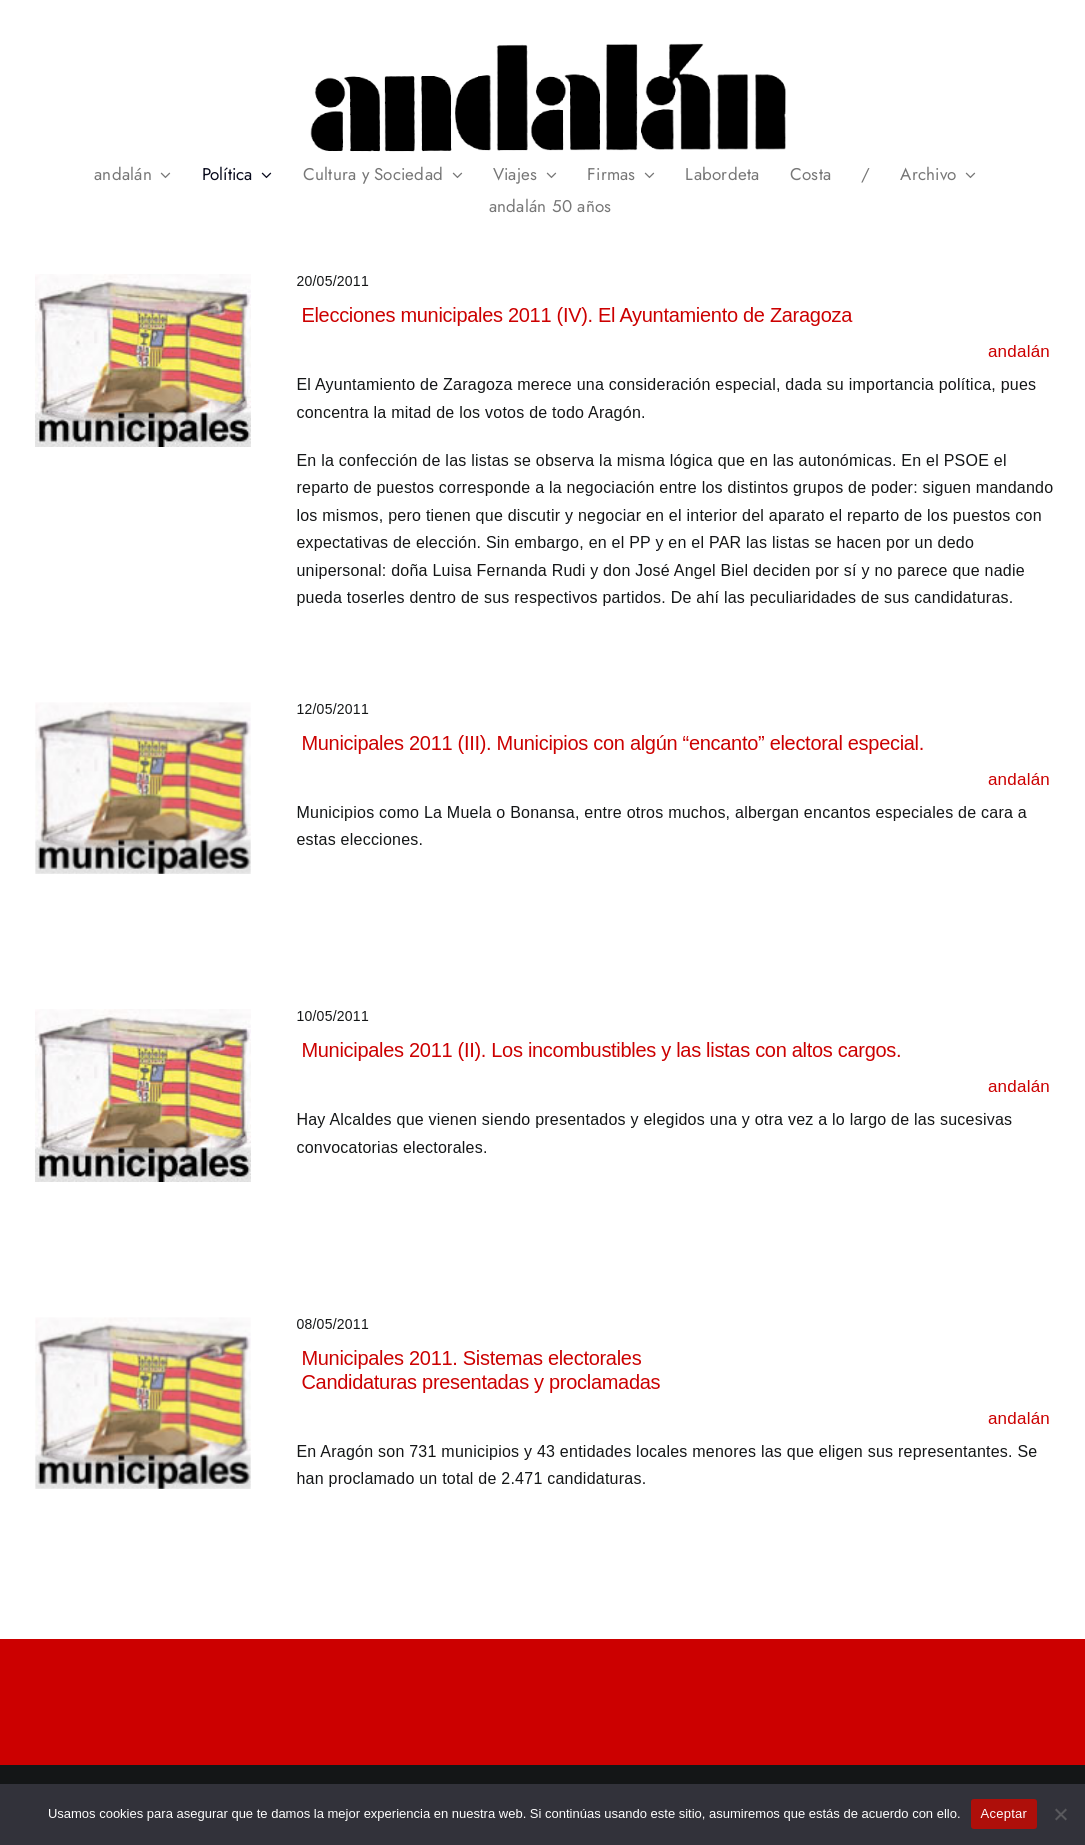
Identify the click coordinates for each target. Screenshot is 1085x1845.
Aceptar (1004, 1813)
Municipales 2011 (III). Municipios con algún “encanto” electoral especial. (612, 743)
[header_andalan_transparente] (542, 39)
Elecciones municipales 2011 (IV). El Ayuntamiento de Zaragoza (576, 315)
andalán (1019, 351)
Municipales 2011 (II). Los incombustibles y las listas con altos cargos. (601, 1050)
